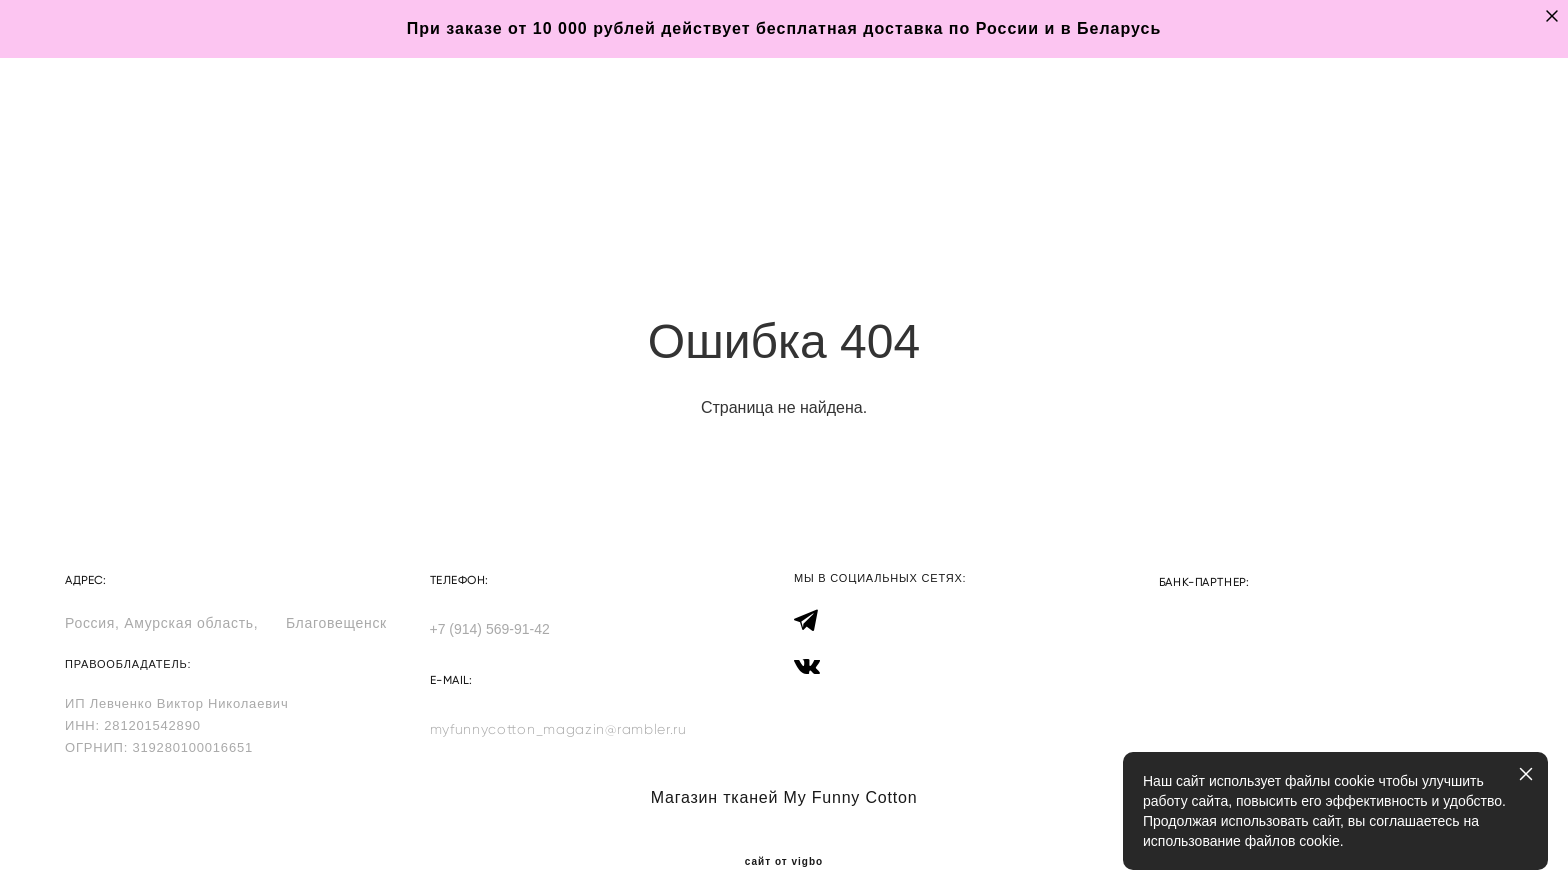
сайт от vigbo (784, 843)
